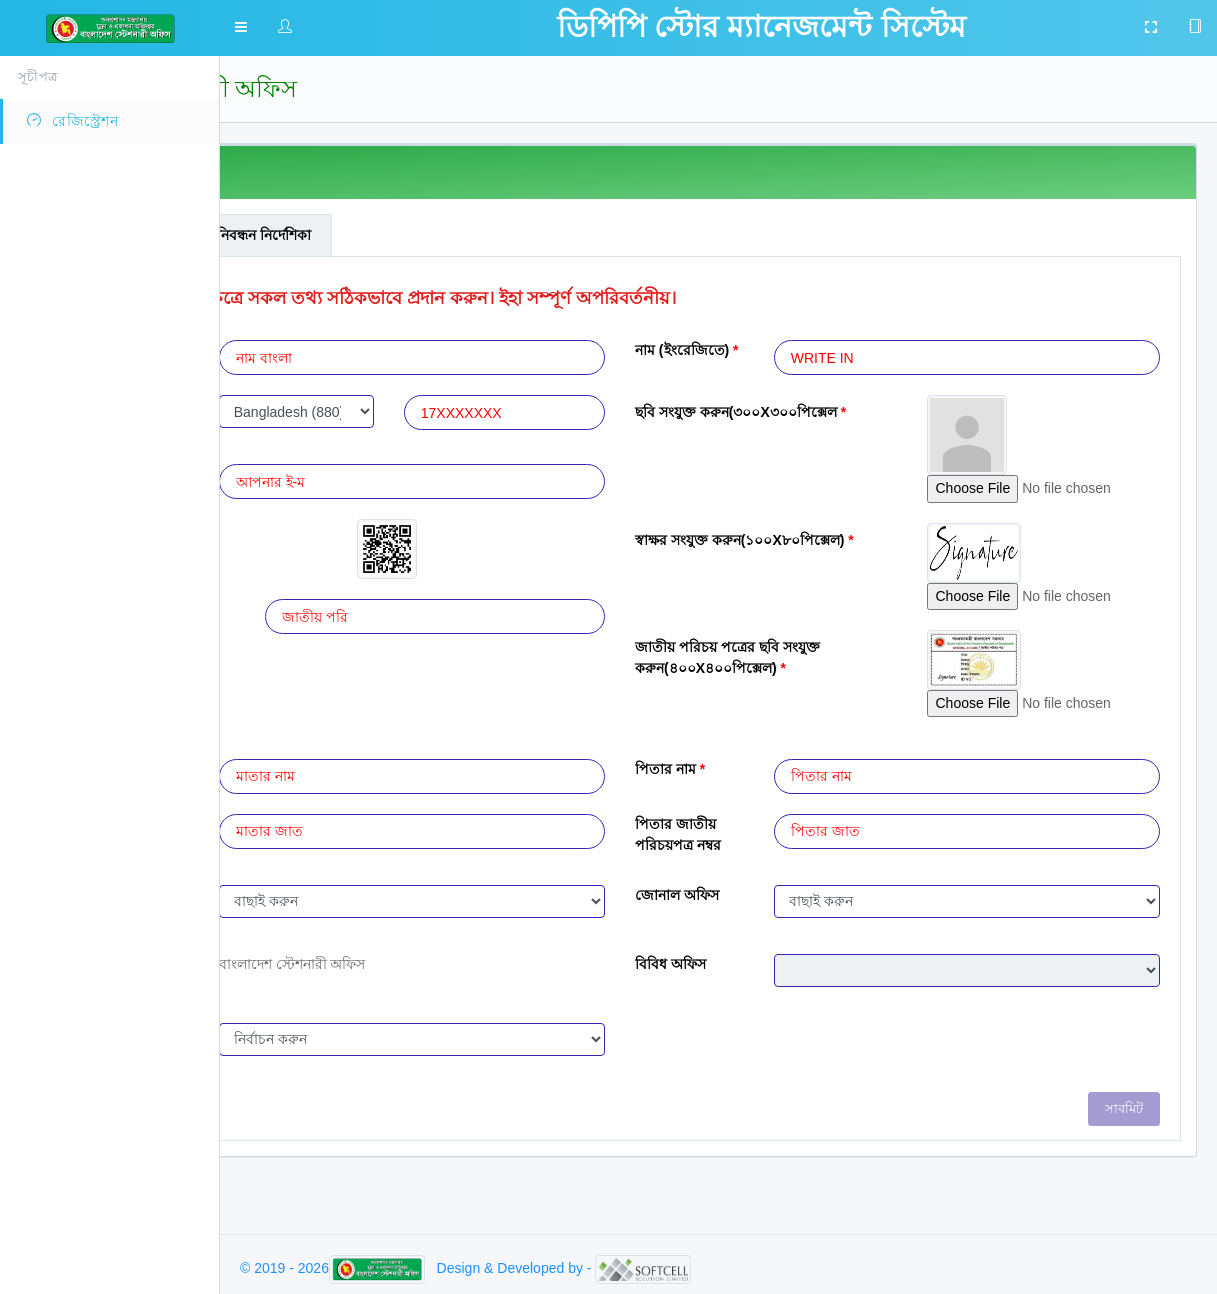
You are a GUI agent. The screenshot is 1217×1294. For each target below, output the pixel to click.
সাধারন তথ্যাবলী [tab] (324, 235)
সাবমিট (1124, 1145)
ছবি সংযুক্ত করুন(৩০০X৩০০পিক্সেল (807, 438)
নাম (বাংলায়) (318, 350)
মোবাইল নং (314, 405)
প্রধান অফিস (316, 1001)
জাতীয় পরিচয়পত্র (332, 616)
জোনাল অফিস (776, 932)
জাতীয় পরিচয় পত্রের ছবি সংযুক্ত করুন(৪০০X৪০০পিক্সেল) (826, 673)
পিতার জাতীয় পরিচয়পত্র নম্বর (774, 861)
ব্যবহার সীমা (315, 1070)
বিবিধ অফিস (769, 1001)
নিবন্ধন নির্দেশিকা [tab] (461, 235)
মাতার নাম (311, 785)
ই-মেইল (303, 474)
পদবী (296, 932)
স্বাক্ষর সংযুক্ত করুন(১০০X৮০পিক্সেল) (805, 565)
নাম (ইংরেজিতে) (774, 360)
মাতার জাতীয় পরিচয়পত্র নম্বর (316, 861)
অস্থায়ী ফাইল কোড (330, 536)
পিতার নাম (769, 785)
